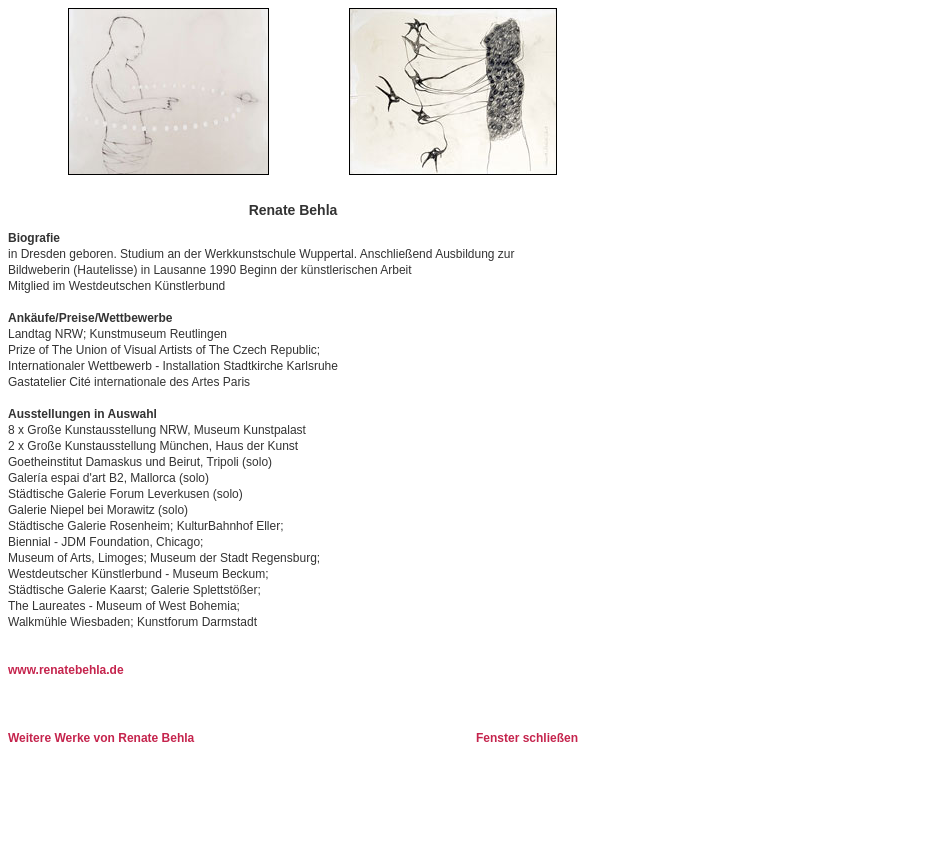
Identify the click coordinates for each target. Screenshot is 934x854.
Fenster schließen (527, 738)
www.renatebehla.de (66, 670)
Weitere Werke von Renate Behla (101, 738)
